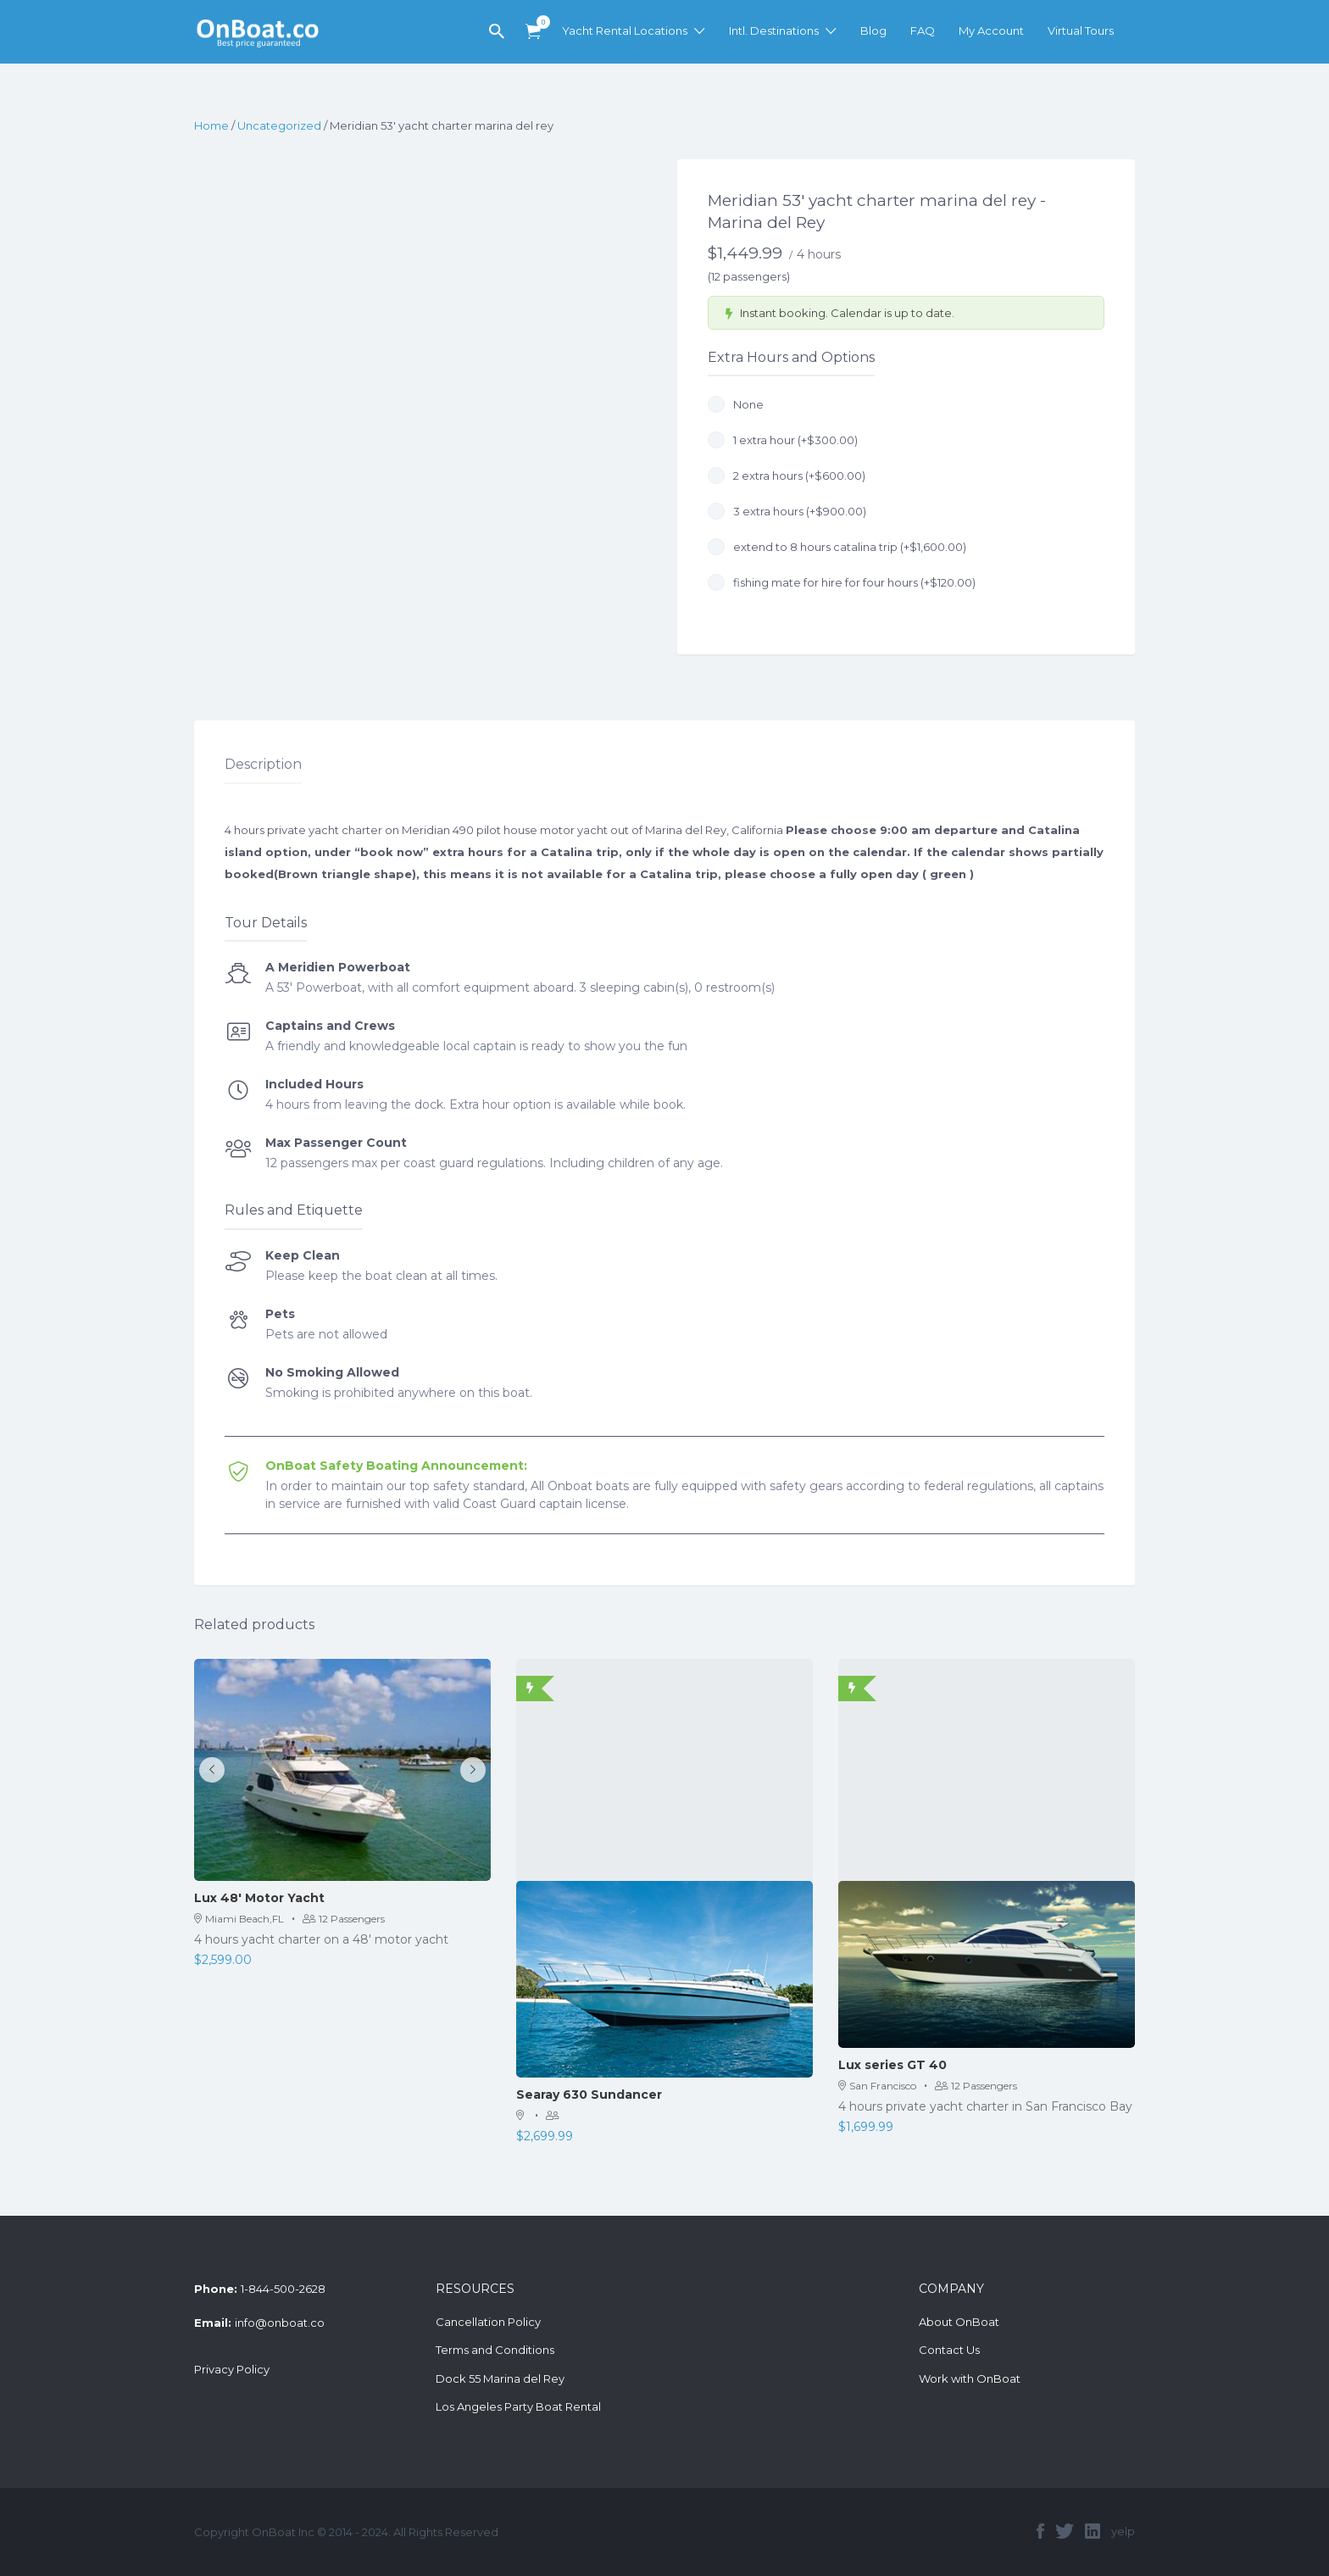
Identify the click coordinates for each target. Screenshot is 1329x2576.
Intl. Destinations (774, 30)
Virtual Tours (1081, 30)
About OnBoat (959, 2321)
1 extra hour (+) (783, 439)
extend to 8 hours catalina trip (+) (837, 546)
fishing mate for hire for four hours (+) (842, 582)
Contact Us (949, 2349)
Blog (873, 30)
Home (211, 125)
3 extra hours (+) (787, 511)
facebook (1040, 2531)
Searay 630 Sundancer (589, 2094)
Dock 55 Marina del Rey (500, 2378)
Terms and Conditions (495, 2349)
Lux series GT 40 (892, 2064)
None (736, 404)
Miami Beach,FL (239, 1918)
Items (539, 22)
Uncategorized (279, 125)
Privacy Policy (232, 2369)
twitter (1064, 2531)
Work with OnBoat (969, 2378)
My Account (991, 30)
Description (263, 764)
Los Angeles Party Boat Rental (518, 2406)
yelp (1123, 2531)
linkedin (1092, 2531)
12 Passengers (344, 1918)
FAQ (922, 30)
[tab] (263, 764)
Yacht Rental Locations (624, 30)
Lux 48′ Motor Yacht (259, 1898)
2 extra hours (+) (786, 475)
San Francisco (877, 2085)
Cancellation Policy (488, 2321)
